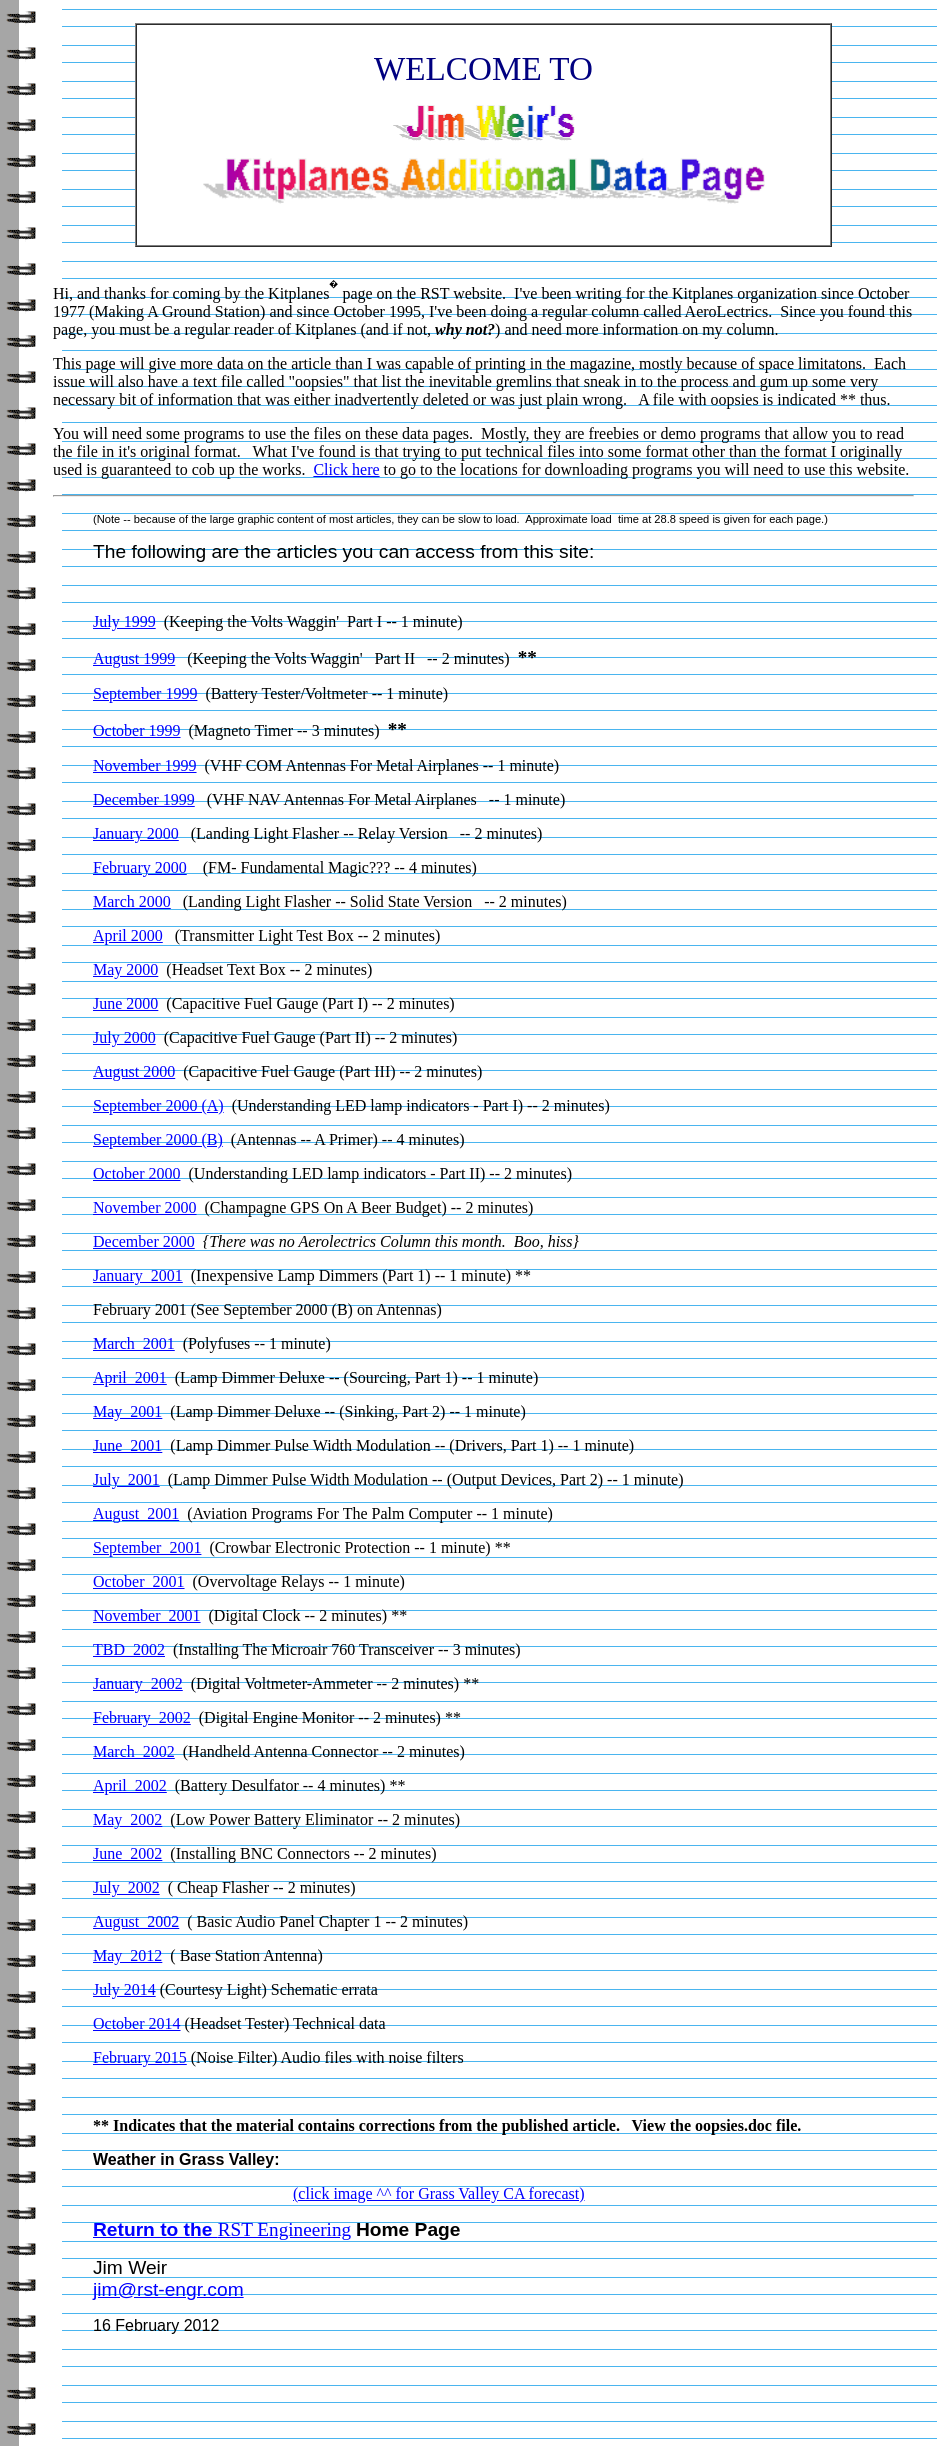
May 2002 (127, 1819)
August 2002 (136, 1921)
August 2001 (136, 1513)
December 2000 (144, 1241)
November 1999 (145, 765)
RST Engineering (284, 2229)
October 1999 (137, 730)
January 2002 (138, 1683)
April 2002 (130, 1785)
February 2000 (140, 867)
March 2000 (132, 901)
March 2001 (134, 1343)
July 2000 (124, 1037)
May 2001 (127, 1411)
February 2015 (140, 2057)
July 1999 (124, 621)
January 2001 (138, 1275)
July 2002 (126, 1887)
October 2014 (137, 2023)
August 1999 (134, 658)
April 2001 (130, 1377)
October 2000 (137, 1173)
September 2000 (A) (158, 1105)
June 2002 (127, 1853)
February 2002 (142, 1717)
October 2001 (139, 1581)
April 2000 (128, 935)
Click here (346, 469)
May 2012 (127, 1955)
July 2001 (126, 1479)
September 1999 (145, 693)
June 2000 (125, 1003)
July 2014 (124, 1989)
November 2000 (145, 1207)
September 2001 (147, 1547)
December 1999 (144, 799)
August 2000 (134, 1071)
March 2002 (134, 1751)
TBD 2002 (129, 1649)
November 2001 (147, 1615)
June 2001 (127, 1445)
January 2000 (136, 833)
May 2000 (125, 969)
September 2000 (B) (158, 1139)
